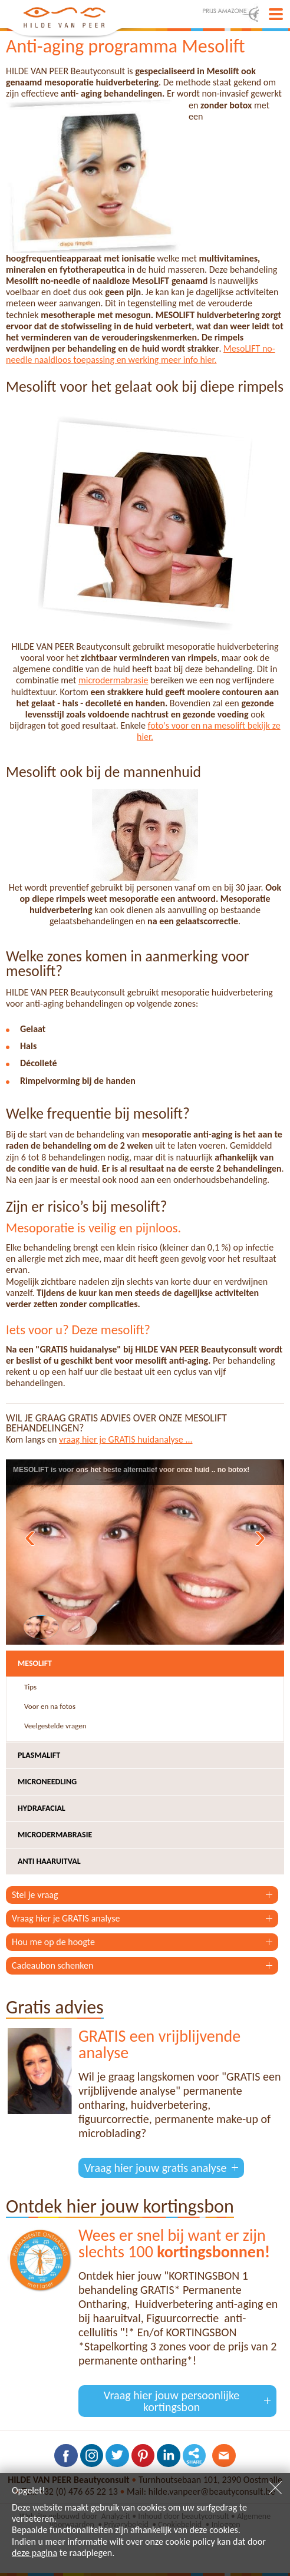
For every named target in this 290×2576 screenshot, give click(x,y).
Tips (30, 1686)
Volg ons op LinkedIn (169, 2456)
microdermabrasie (113, 680)
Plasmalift (39, 1755)
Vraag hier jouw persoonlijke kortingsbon (172, 2401)
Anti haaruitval (49, 1861)
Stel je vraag (35, 1894)
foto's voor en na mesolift (198, 725)
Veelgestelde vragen (55, 1725)
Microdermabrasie (55, 1835)
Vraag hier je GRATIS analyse (66, 1918)
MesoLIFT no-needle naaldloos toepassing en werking (140, 354)
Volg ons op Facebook (65, 2456)
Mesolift (35, 1663)
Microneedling (47, 1782)
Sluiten (275, 2487)
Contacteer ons (225, 2456)
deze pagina (34, 2552)
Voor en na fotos (49, 1706)
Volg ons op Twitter (117, 2456)
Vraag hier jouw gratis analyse (155, 2168)
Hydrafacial (41, 1808)
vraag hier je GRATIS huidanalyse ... (126, 1439)
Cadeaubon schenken (52, 1965)
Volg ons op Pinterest (143, 2456)
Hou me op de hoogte (53, 1941)
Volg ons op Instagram (91, 2456)
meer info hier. (189, 359)
